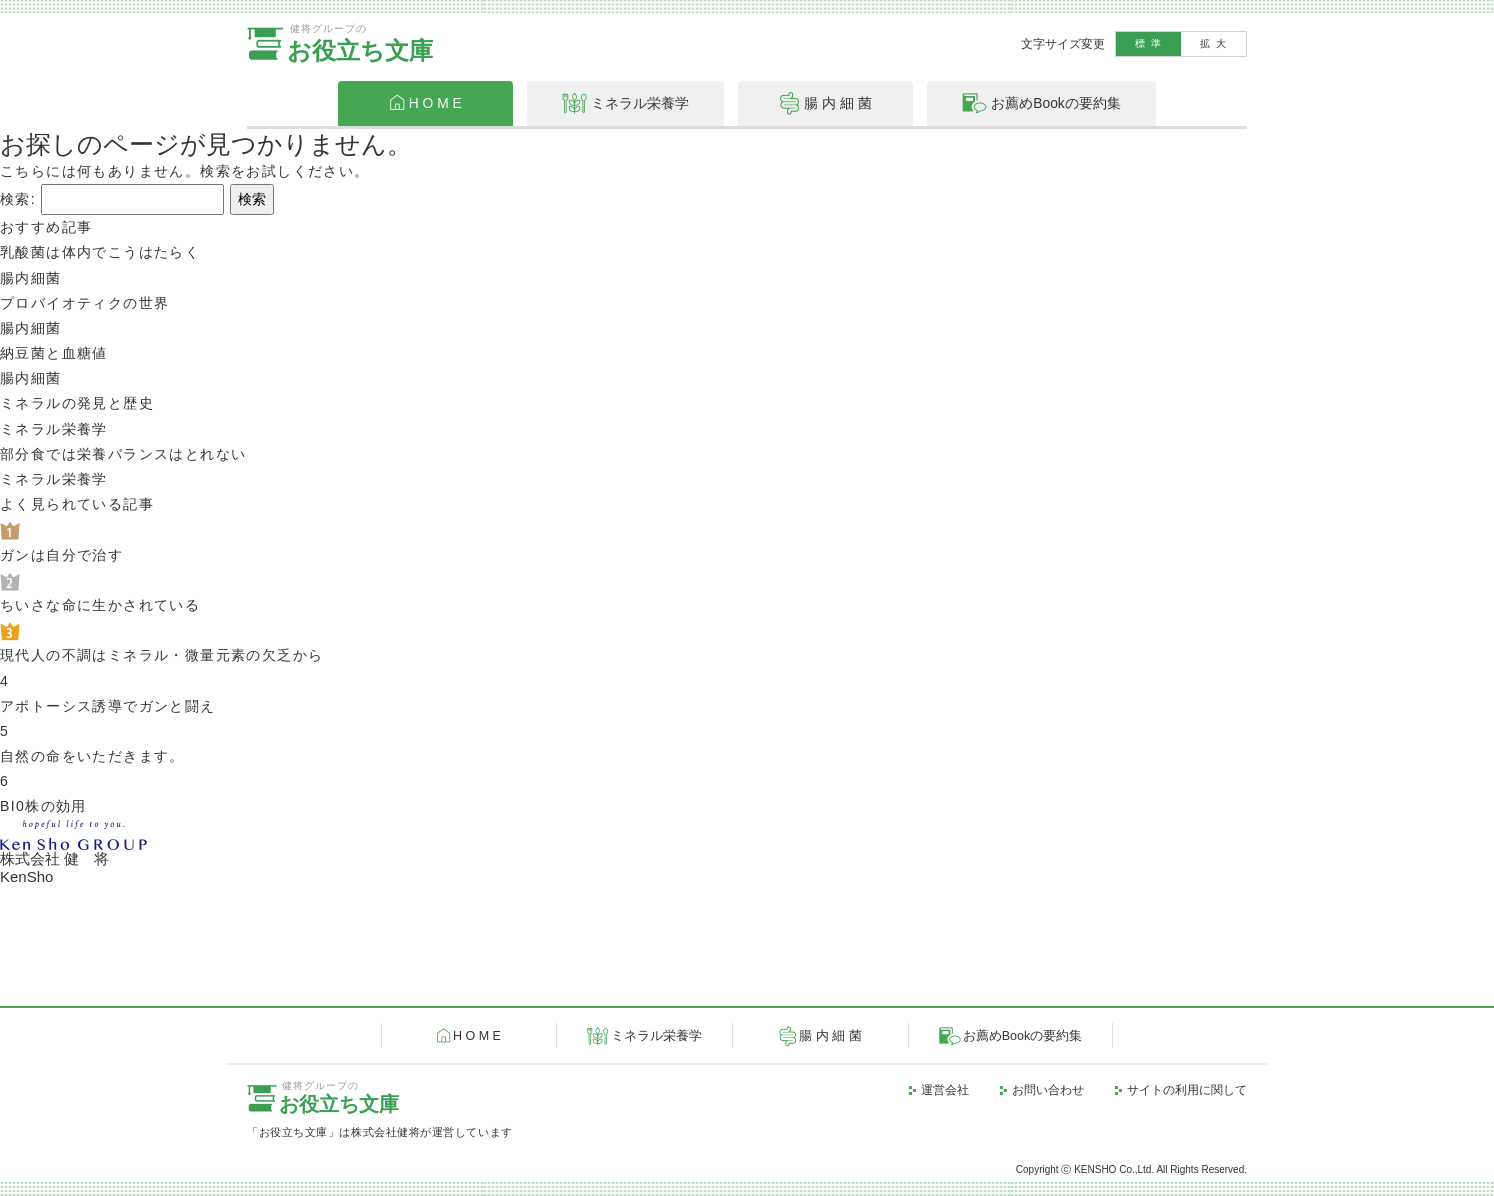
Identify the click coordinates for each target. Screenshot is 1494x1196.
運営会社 (945, 1090)
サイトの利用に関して (1187, 1090)
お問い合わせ (1048, 1090)
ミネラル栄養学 (656, 1036)
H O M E (477, 1036)
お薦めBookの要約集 (1023, 1036)
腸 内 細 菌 (830, 1036)
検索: (18, 199)
